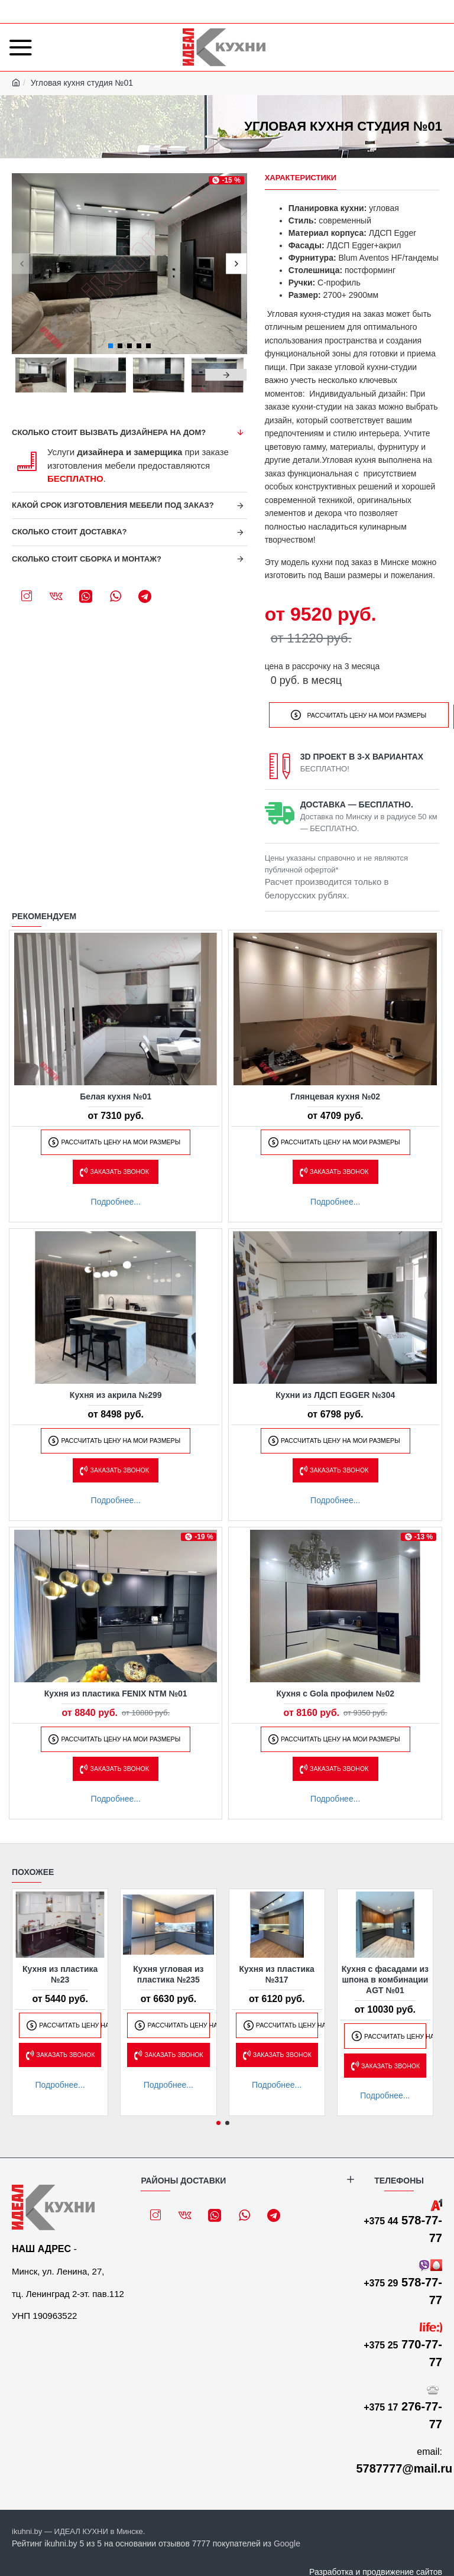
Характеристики (301, 177)
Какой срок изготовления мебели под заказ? (113, 505)
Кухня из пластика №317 (276, 1972)
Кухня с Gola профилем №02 (335, 1691)
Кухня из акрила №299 (116, 1392)
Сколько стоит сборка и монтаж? (86, 558)
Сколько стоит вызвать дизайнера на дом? (109, 432)
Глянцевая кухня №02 (335, 1094)
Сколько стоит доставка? (69, 531)
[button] (22, 263)
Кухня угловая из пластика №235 (168, 1972)
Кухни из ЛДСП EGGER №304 (335, 1392)
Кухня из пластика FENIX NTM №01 (115, 1691)
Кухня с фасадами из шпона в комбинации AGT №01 (385, 1977)
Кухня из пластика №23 (60, 1972)
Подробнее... (116, 1199)
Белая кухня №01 (115, 1094)
